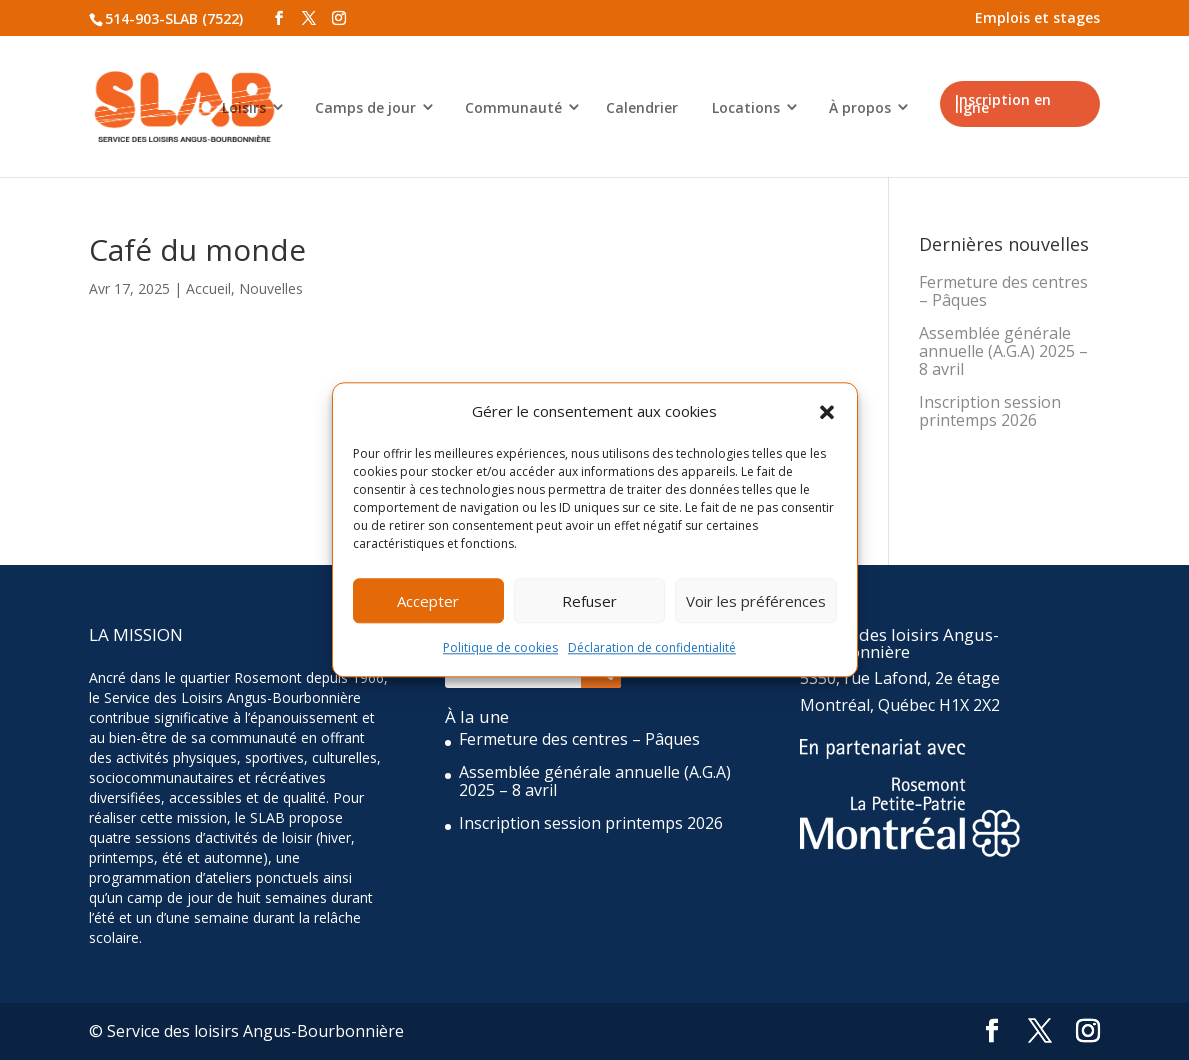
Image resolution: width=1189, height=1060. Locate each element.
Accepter (428, 601)
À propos (860, 107)
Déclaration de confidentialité (652, 648)
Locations (746, 107)
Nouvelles (271, 288)
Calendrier (642, 107)
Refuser (589, 601)
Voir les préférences (756, 601)
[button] (827, 412)
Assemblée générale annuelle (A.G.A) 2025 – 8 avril (1003, 351)
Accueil (208, 288)
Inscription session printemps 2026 (990, 411)
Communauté (513, 107)
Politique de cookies (500, 648)
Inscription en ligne (1003, 103)
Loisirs (244, 107)
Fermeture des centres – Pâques (1003, 291)
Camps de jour (365, 107)
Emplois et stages (1037, 17)
